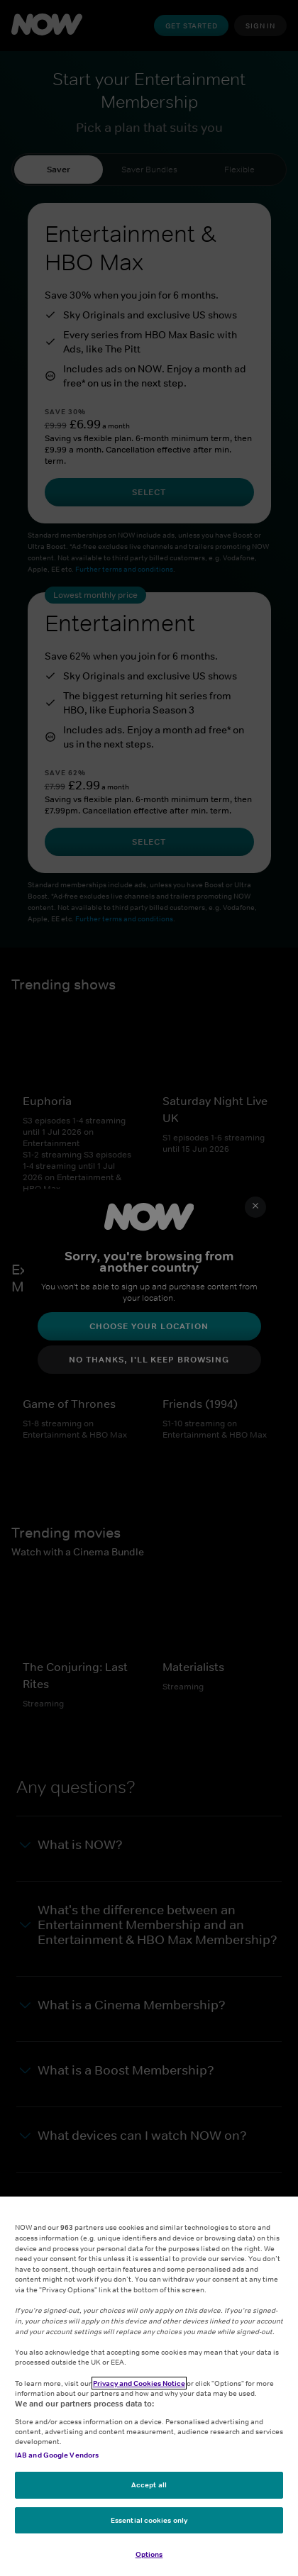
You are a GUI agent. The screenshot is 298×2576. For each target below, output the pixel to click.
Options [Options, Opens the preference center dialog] (149, 2554)
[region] (149, 2386)
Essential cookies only (149, 2520)
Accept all (149, 2484)
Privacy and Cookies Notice (139, 2383)
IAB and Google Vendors (57, 2455)
